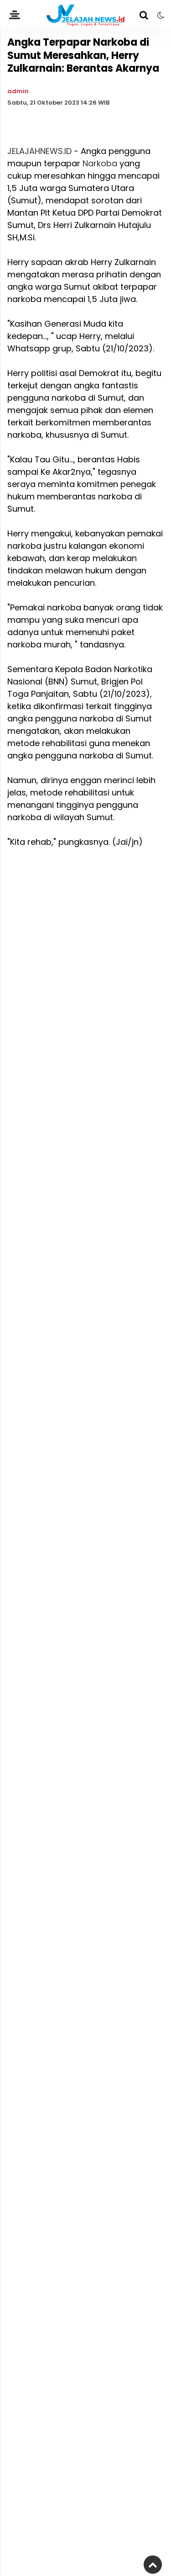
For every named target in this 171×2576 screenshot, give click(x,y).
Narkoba (100, 163)
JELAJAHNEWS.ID (39, 151)
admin (18, 91)
